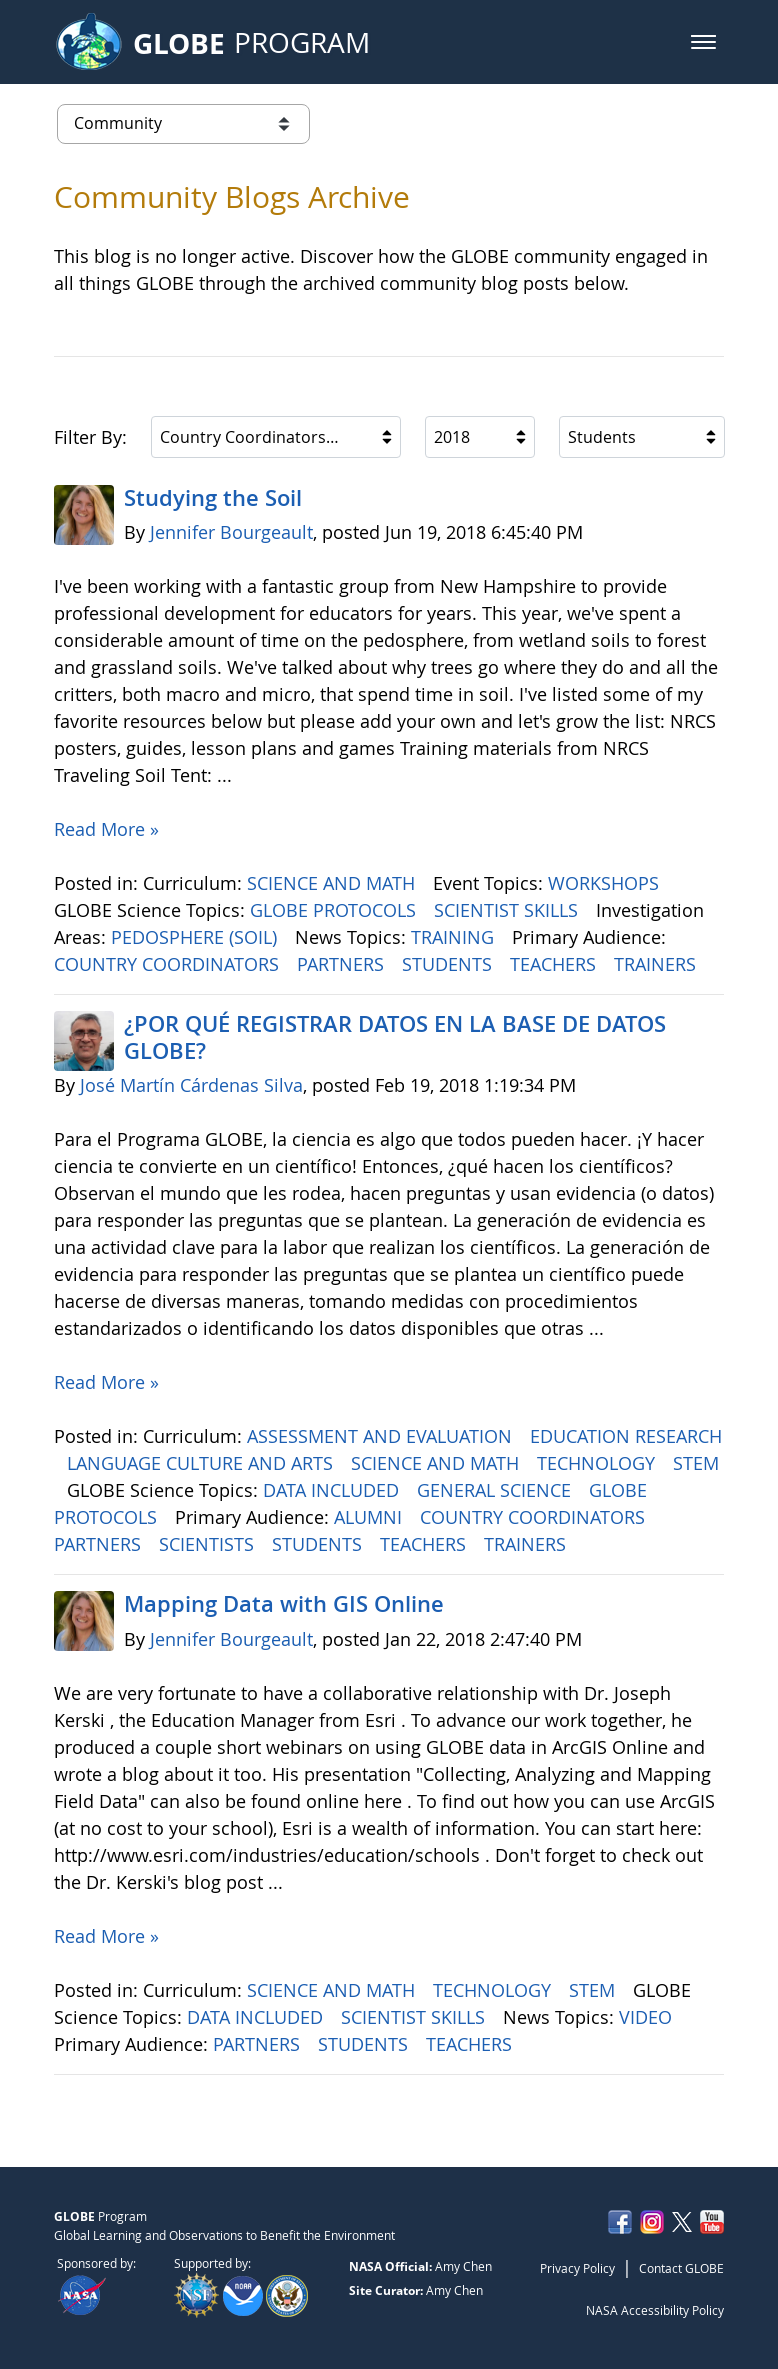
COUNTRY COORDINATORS (169, 964)
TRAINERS (657, 964)
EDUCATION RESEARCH (626, 1436)
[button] (703, 42)
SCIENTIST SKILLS (508, 910)
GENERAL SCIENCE (496, 1490)
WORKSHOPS (606, 883)
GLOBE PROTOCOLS (335, 910)
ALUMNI (370, 1517)
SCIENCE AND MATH (333, 883)
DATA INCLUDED (333, 1490)
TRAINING (455, 937)
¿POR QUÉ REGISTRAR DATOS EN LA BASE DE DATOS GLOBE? (395, 1037)
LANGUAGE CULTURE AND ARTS (202, 1463)
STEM (696, 1463)
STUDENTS (449, 964)
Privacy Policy (577, 2268)
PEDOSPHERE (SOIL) (196, 937)
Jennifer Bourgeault (231, 532)
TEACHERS (555, 964)
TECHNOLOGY (598, 1463)
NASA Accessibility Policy (655, 2310)
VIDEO (648, 2017)
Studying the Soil (213, 498)
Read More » (106, 829)
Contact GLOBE (681, 2268)
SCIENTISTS (209, 1544)
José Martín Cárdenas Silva (191, 1085)
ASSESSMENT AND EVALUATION (382, 1436)
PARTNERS (343, 964)
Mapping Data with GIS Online (284, 1604)
